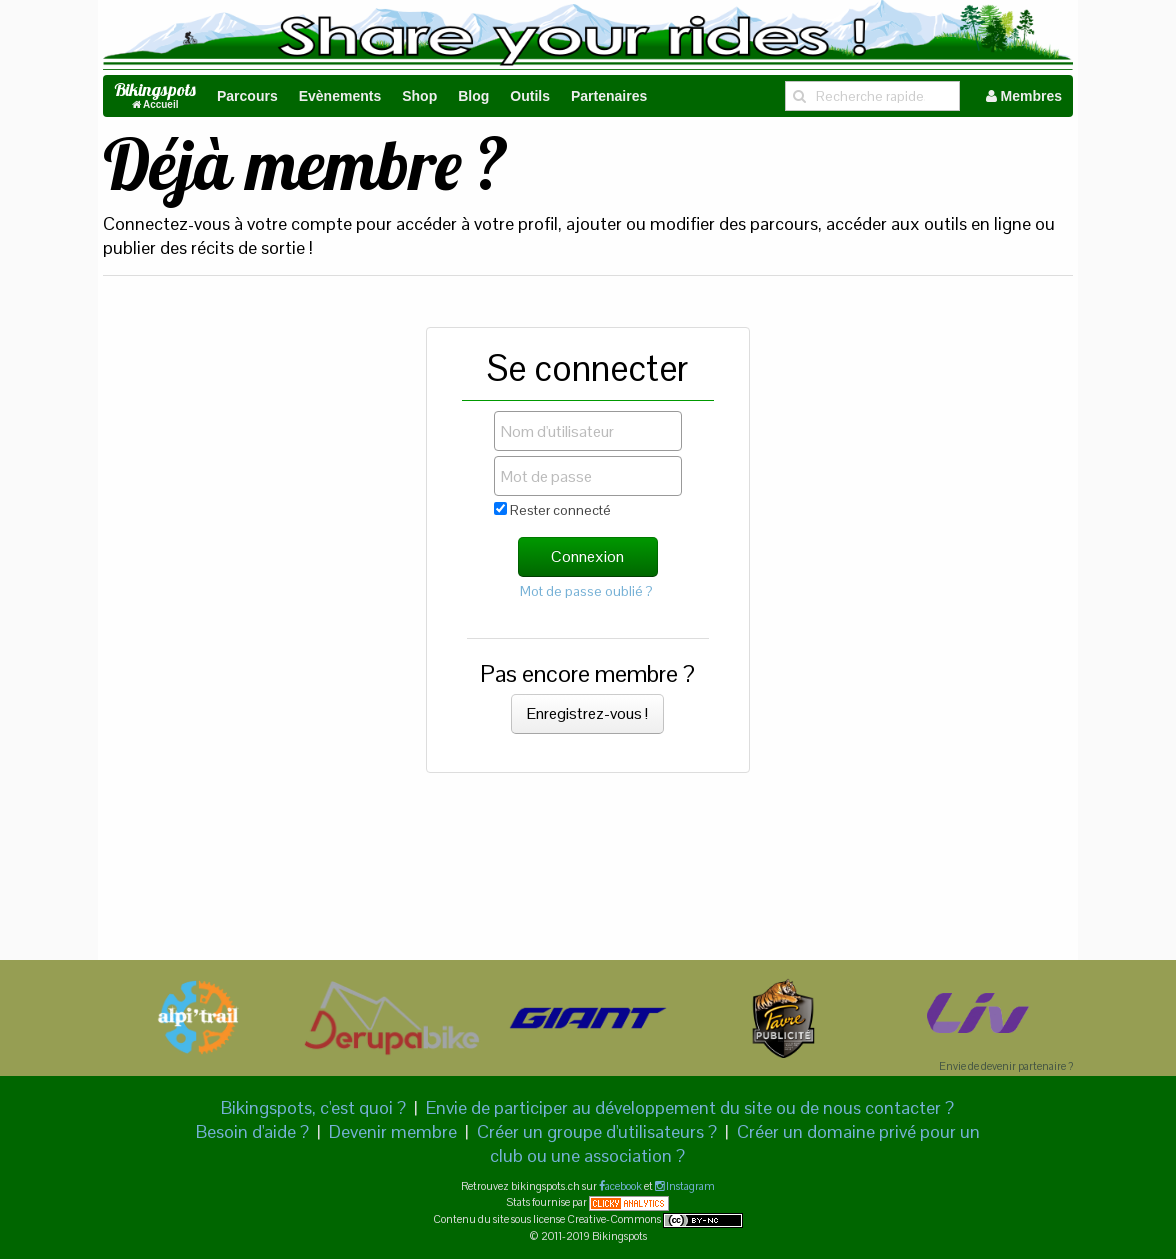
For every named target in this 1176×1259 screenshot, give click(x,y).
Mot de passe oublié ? (586, 591)
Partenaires (609, 96)
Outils (530, 96)
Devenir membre (393, 1131)
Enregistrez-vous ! (587, 713)
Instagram (689, 1186)
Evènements (340, 96)
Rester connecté (552, 510)
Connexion (587, 556)
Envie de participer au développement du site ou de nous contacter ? (690, 1107)
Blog (473, 96)
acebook (623, 1186)
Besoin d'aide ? (252, 1131)
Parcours (247, 96)
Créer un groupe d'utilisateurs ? (597, 1131)
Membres (1024, 96)
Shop (419, 96)
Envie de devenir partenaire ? (1006, 1066)
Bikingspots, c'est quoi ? (313, 1107)
